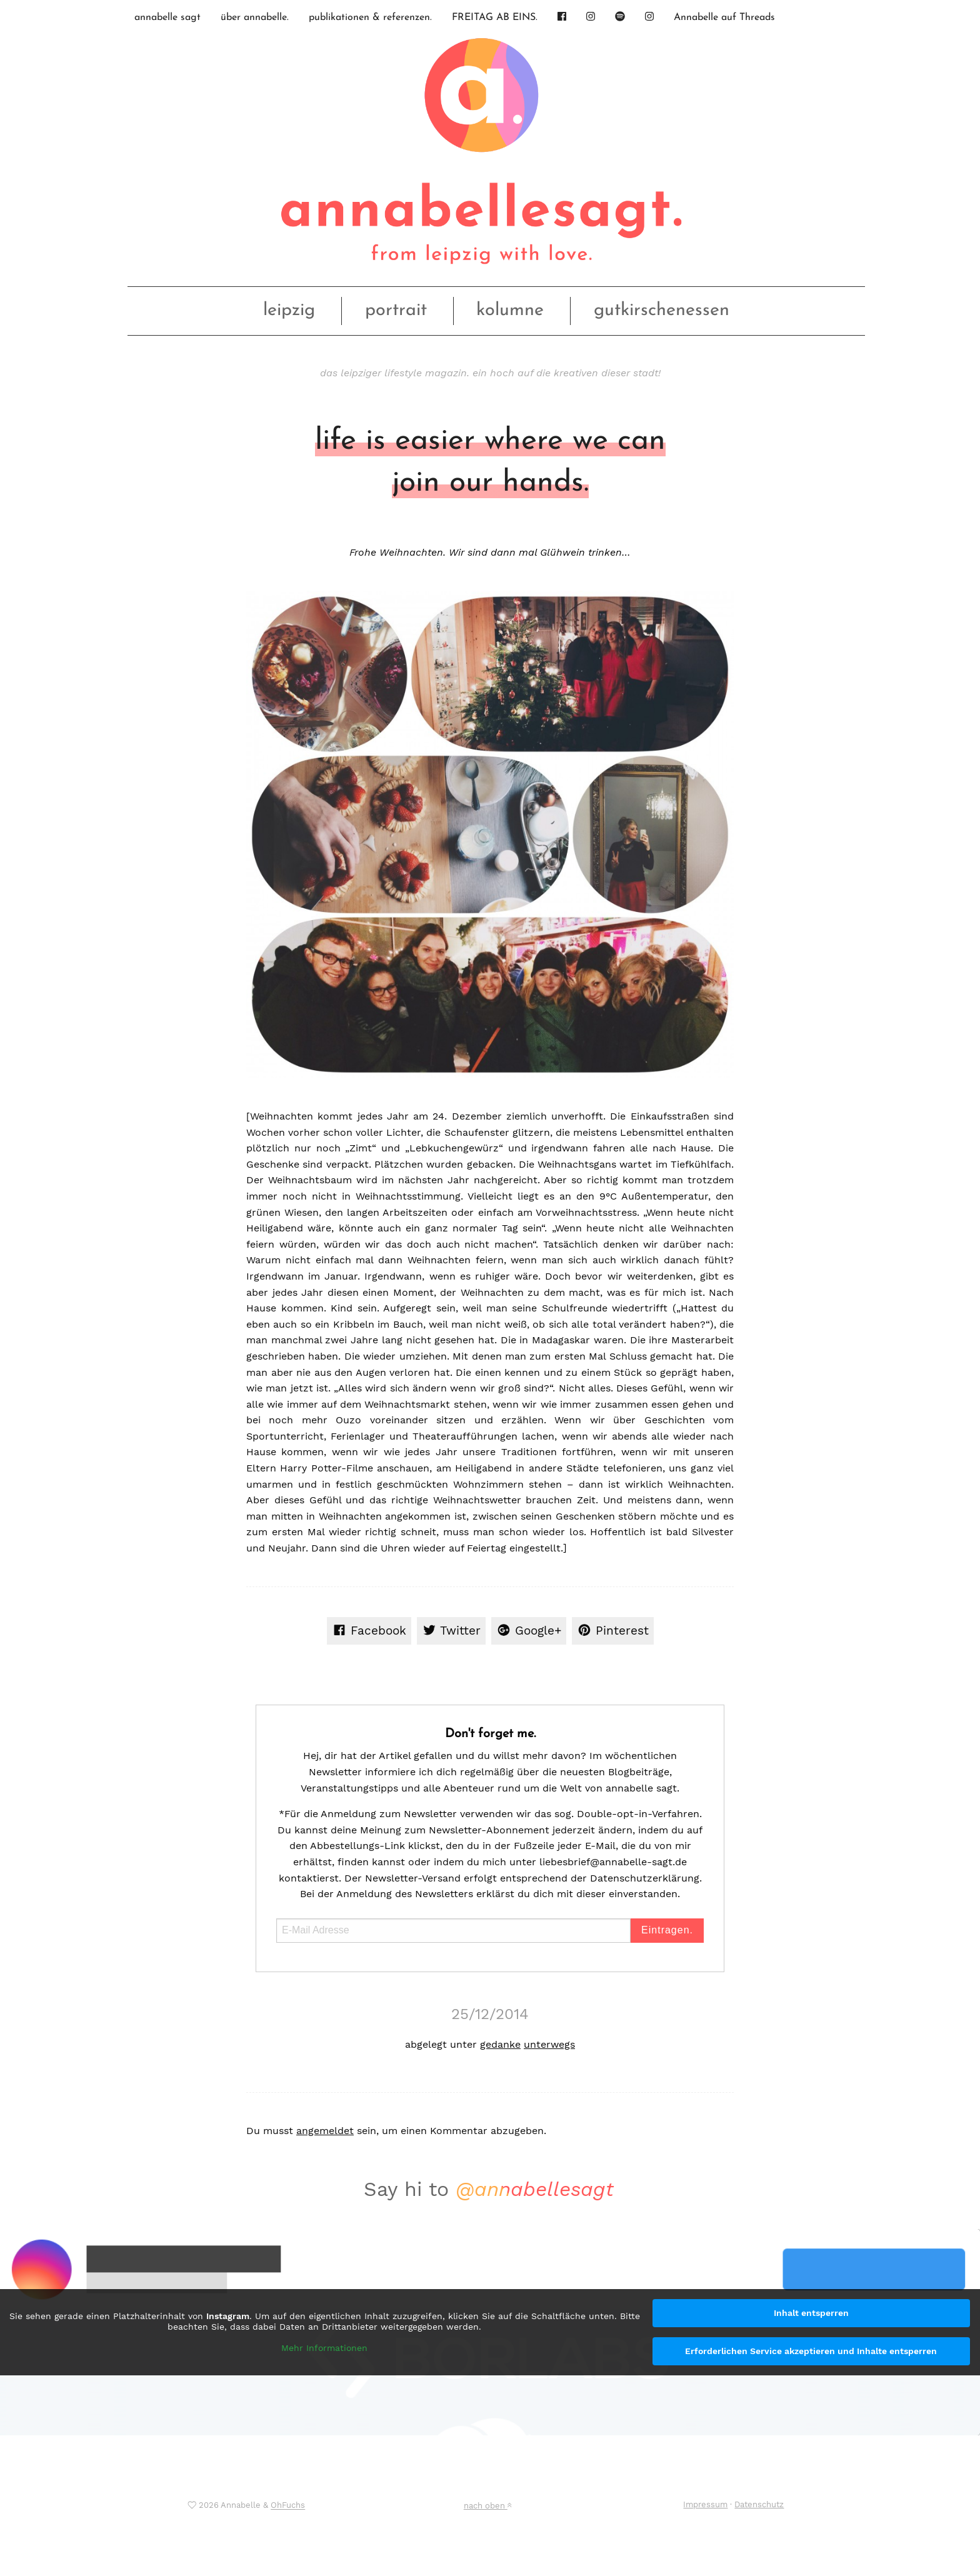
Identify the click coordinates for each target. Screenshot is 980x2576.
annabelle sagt (167, 18)
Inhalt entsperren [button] (811, 2313)
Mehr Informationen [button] (324, 2348)
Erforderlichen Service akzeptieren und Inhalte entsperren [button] (811, 2351)
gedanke (500, 2044)
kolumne (510, 310)
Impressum (705, 2504)
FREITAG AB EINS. (495, 18)
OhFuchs (288, 2505)
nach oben (487, 2505)
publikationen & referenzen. (370, 18)
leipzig (289, 310)
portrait (396, 310)
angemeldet (325, 2131)
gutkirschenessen (661, 310)
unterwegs (549, 2044)
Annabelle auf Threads (724, 18)
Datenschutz (759, 2504)
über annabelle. (255, 18)
